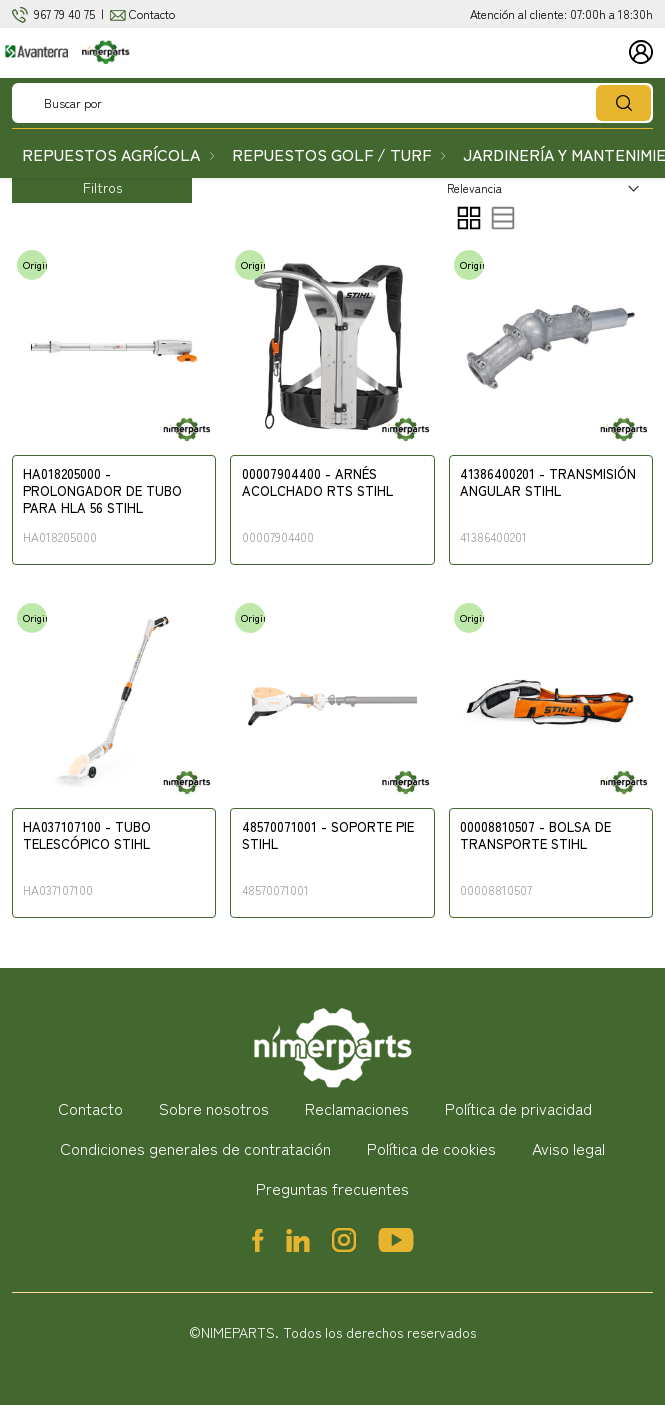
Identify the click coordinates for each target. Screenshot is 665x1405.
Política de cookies (431, 1148)
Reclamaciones (357, 1108)
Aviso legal (568, 1148)
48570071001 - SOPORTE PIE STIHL (328, 836)
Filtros (102, 187)
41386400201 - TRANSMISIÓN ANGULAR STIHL (548, 483)
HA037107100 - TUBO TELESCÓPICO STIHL (87, 836)
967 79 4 (54, 13)
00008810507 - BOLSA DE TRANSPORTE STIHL (535, 836)
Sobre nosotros (214, 1108)
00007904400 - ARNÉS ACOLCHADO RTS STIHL (317, 483)
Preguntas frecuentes (332, 1188)
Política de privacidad (518, 1108)
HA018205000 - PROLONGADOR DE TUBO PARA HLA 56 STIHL (102, 491)
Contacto (152, 13)
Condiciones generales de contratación (195, 1148)
